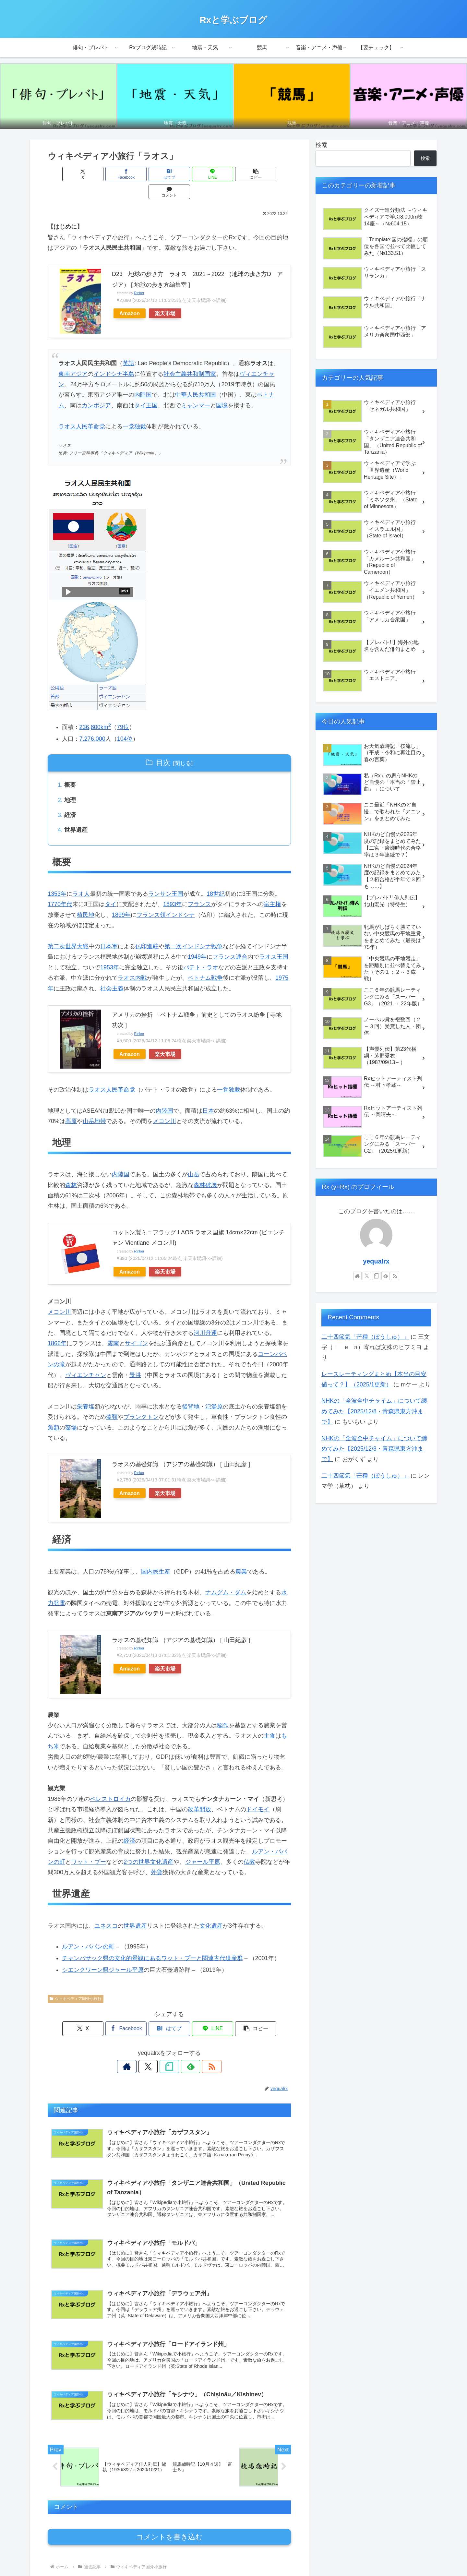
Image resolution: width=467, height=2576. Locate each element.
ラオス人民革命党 (81, 408)
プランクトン (141, 1399)
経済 (70, 797)
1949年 (197, 940)
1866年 (57, 1326)
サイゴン (136, 1326)
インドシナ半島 (113, 356)
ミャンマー (195, 387)
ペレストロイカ (110, 1782)
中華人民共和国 (195, 377)
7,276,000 (92, 721)
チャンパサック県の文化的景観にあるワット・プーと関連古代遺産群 (152, 1941)
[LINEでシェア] (189, 174)
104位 (125, 721)
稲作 (223, 1708)
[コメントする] (271, 174)
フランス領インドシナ (166, 897)
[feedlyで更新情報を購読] (184, 2049)
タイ (110, 887)
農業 (241, 1554)
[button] (230, 174)
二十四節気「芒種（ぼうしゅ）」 (365, 1337)
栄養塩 (85, 1389)
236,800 (90, 709)
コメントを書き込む (169, 2521)
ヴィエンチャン (85, 1358)
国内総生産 (155, 1554)
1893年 (172, 887)
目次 (163, 745)
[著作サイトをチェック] (139, 2049)
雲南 (113, 1326)
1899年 (121, 897)
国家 (210, 356)
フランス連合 (229, 940)
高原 (71, 1104)
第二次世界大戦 (68, 929)
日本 (208, 1093)
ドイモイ (257, 1792)
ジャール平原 (202, 1844)
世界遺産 (76, 812)
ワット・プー (88, 1844)
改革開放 (199, 1792)
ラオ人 (81, 876)
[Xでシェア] (67, 174)
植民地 (85, 897)
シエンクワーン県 (85, 1953)
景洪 (135, 1358)
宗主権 (272, 887)
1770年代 (60, 887)
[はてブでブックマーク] (148, 174)
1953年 (109, 950)
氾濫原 (214, 1389)
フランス (199, 887)
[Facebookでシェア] (108, 174)
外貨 (156, 1855)
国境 (222, 387)
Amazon (129, 295)
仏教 (249, 1844)
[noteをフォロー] (169, 2049)
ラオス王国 (273, 940)
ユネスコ (106, 1908)
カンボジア (96, 387)
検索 (321, 145)
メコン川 (164, 1104)
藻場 (71, 1410)
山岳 (193, 1157)
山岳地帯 (94, 1104)
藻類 (112, 1399)
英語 (128, 345)
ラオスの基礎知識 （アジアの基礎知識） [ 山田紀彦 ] (181, 1447)
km (106, 709)
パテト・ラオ (200, 950)
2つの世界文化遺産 (149, 1844)
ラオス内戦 (132, 960)
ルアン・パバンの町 (88, 1929)
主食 (269, 1719)
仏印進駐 (147, 929)
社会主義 (175, 356)
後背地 (190, 1389)
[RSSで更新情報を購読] (199, 2049)
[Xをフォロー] (154, 2049)
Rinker (139, 275)
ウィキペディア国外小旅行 (76, 1981)
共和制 (195, 356)
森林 (71, 1168)
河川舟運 (205, 1315)
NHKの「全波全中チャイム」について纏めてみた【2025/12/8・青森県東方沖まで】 (374, 1411)
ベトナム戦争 (205, 960)
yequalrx (376, 1261)
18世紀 (216, 876)
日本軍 (109, 929)
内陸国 (143, 377)
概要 (70, 767)
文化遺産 (211, 1908)
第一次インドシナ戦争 (193, 929)
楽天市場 (165, 295)
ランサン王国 (165, 876)
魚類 (53, 1410)
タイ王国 (146, 387)
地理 (70, 782)
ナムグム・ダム (225, 1575)
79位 (123, 709)
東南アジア (73, 356)
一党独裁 (134, 408)
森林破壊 (205, 1168)
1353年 (57, 876)
